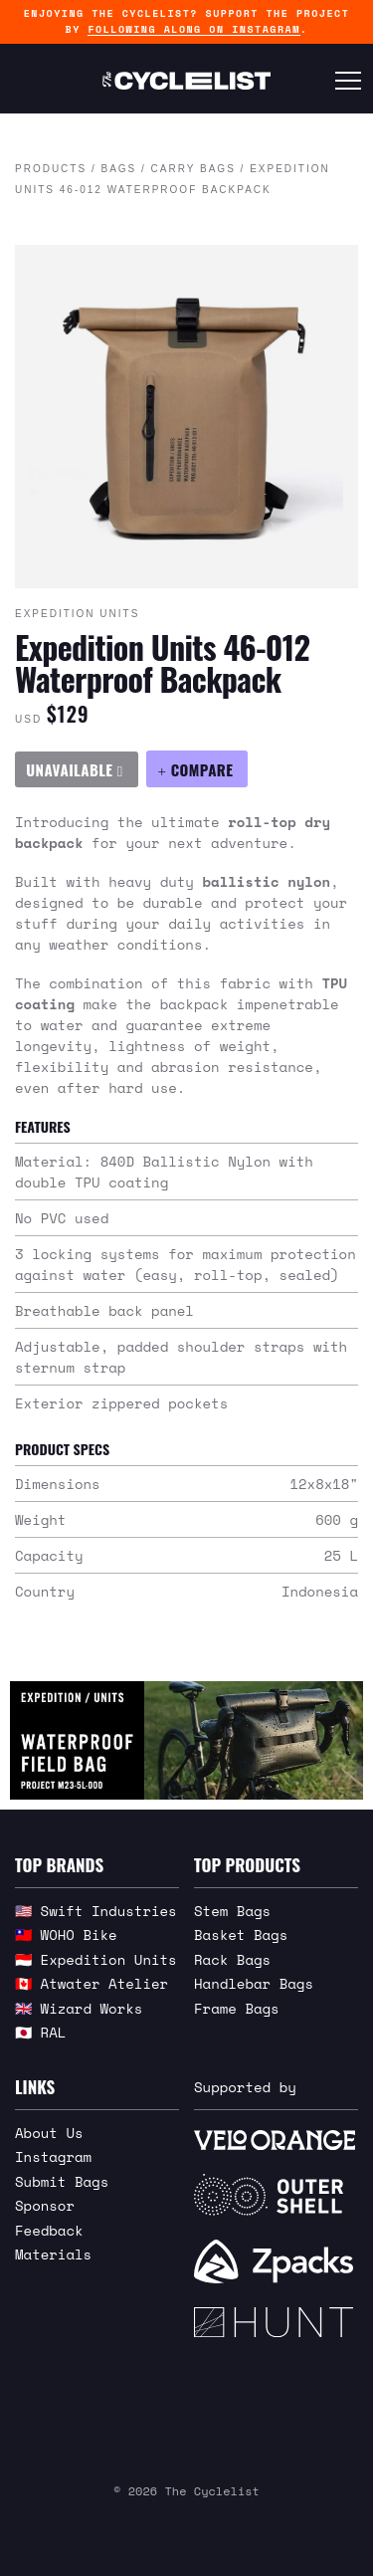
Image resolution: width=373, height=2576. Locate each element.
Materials (53, 2254)
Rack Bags (232, 1959)
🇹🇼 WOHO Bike (66, 1934)
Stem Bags (232, 1910)
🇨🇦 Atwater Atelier (91, 1983)
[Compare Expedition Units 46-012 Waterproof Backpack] (197, 769)
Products (51, 168)
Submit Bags (61, 2181)
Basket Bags (240, 1934)
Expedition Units (77, 613)
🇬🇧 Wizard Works (78, 2008)
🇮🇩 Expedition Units (96, 1959)
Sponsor (45, 2205)
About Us (49, 2132)
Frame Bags (237, 2008)
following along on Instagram (193, 29)
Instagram (53, 2156)
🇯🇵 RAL (40, 2032)
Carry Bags (193, 168)
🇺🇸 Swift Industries (96, 1910)
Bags (118, 168)
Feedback (49, 2230)
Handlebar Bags (253, 1983)
